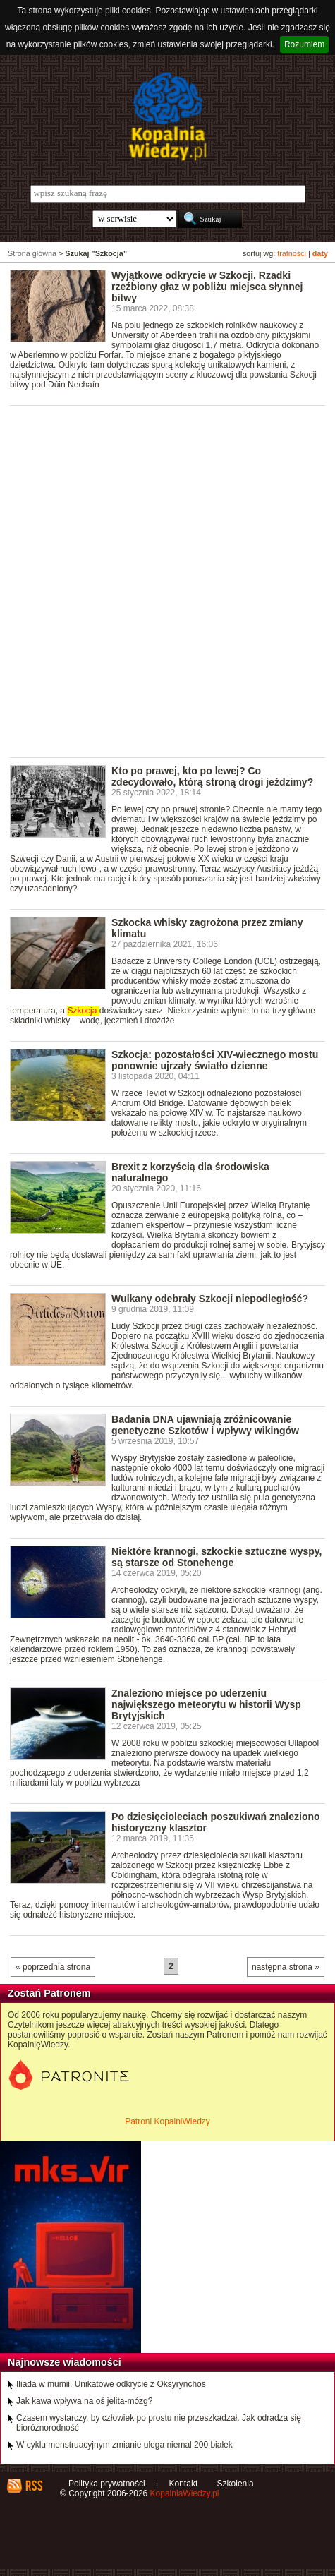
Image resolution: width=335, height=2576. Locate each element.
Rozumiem (304, 44)
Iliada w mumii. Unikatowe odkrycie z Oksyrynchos (111, 2384)
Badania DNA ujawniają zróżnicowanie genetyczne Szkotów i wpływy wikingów (205, 1425)
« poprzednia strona (53, 1967)
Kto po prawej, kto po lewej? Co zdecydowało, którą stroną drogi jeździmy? (212, 776)
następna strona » (285, 1967)
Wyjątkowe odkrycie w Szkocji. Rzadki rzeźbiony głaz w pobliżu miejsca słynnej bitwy (207, 286)
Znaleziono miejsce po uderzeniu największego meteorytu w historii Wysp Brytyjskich (206, 1704)
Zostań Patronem (49, 1993)
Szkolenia (235, 2483)
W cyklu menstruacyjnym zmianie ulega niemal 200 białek (124, 2445)
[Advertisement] (167, 580)
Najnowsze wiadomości (64, 2362)
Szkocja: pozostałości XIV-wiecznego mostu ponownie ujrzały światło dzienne (214, 1060)
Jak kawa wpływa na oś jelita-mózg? (84, 2401)
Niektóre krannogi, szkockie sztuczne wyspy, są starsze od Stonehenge (216, 1557)
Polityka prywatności (106, 2483)
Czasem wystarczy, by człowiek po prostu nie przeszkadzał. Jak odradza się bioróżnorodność (158, 2423)
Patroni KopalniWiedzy (167, 2121)
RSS (33, 2486)
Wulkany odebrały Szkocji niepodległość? (209, 1298)
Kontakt (183, 2483)
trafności (291, 253)
